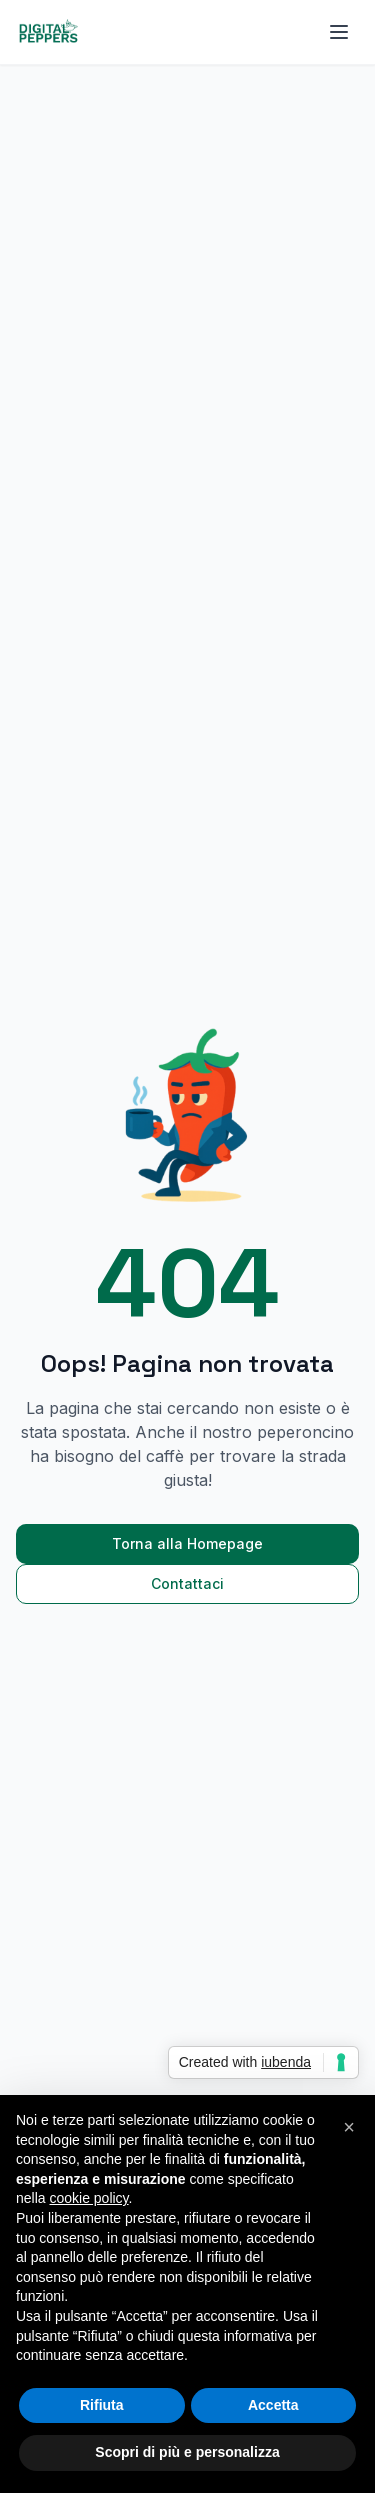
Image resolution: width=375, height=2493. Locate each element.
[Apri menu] (339, 32)
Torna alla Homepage (187, 1543)
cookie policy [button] (88, 2198)
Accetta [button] (273, 2405)
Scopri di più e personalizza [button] (187, 2452)
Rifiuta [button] (102, 2405)
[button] (349, 2127)
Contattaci (187, 1583)
